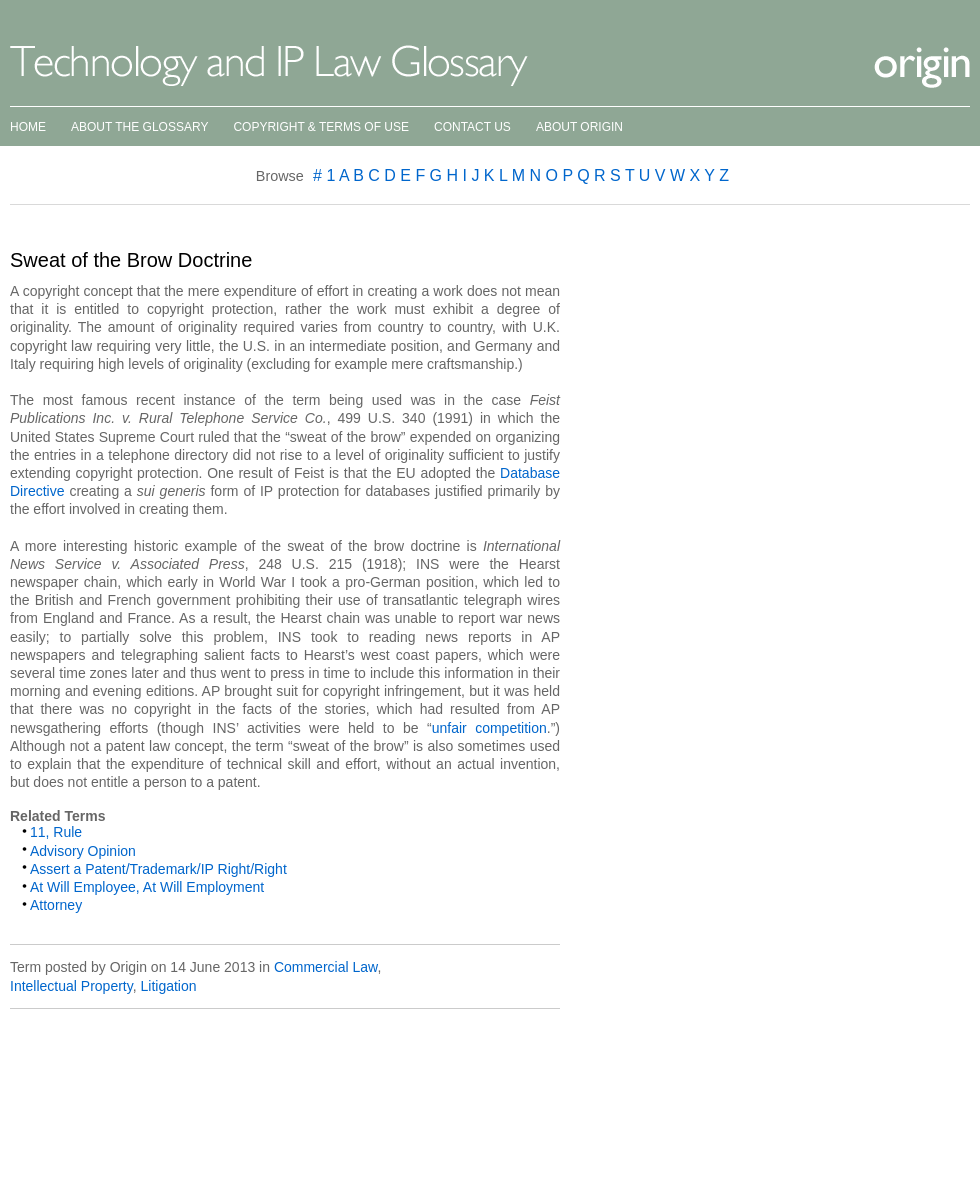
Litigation (168, 986)
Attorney (56, 905)
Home (28, 127)
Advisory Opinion (83, 851)
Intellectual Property (71, 986)
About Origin (579, 127)
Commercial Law (325, 967)
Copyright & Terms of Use (321, 127)
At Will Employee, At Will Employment (147, 887)
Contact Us (472, 127)
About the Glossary (139, 127)
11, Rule (56, 832)
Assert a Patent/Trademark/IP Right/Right (158, 869)
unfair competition (489, 728)
